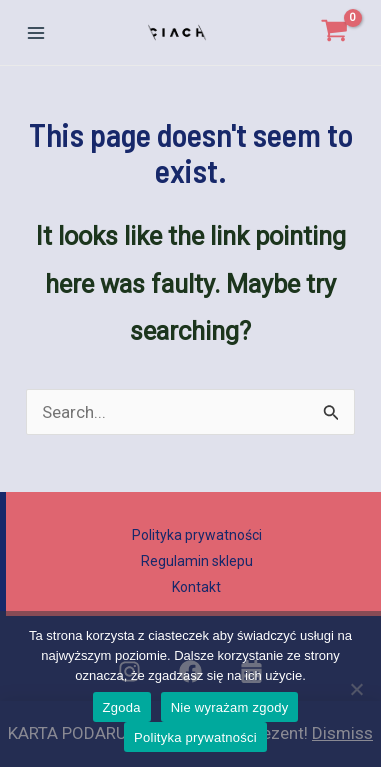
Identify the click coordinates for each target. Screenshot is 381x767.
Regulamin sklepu (197, 561)
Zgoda (122, 707)
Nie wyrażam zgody (230, 707)
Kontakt (196, 587)
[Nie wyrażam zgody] (356, 689)
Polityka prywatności (197, 535)
